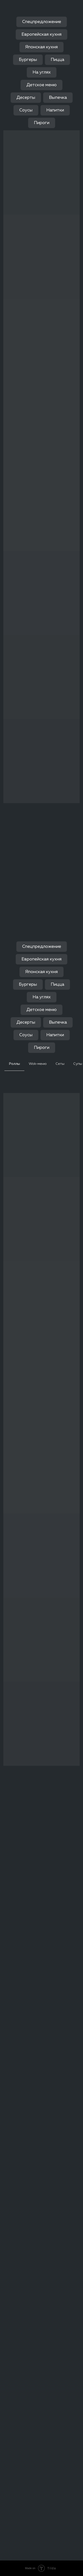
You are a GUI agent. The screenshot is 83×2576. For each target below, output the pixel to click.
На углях (42, 72)
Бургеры (28, 59)
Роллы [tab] (14, 1064)
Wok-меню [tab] (38, 1064)
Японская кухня (41, 47)
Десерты (25, 97)
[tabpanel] (41, 1429)
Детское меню (41, 85)
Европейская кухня (41, 34)
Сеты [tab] (60, 1064)
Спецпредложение (41, 22)
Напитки (55, 110)
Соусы (26, 110)
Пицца (57, 59)
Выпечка (58, 97)
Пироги (41, 123)
